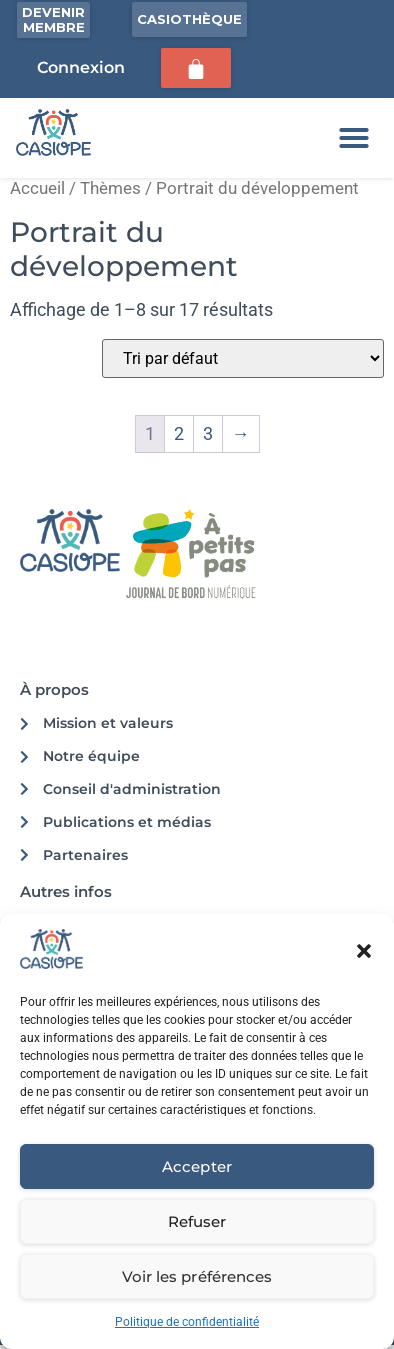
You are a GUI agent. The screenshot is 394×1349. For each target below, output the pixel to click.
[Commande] (243, 358)
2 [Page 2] (179, 433)
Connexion (81, 67)
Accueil (37, 188)
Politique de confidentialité (187, 1322)
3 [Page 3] (208, 433)
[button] (364, 951)
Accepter (196, 1166)
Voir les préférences (196, 1276)
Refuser (197, 1221)
